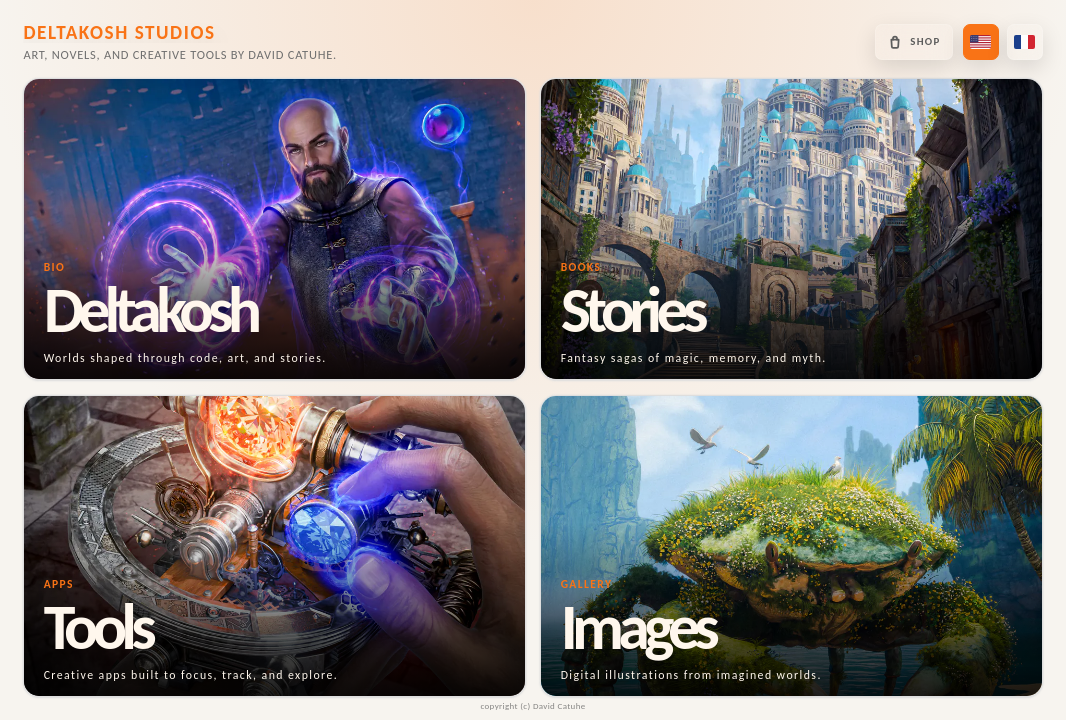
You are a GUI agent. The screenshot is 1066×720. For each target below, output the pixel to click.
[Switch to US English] (981, 42)
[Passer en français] (1025, 42)
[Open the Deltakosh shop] (913, 42)
